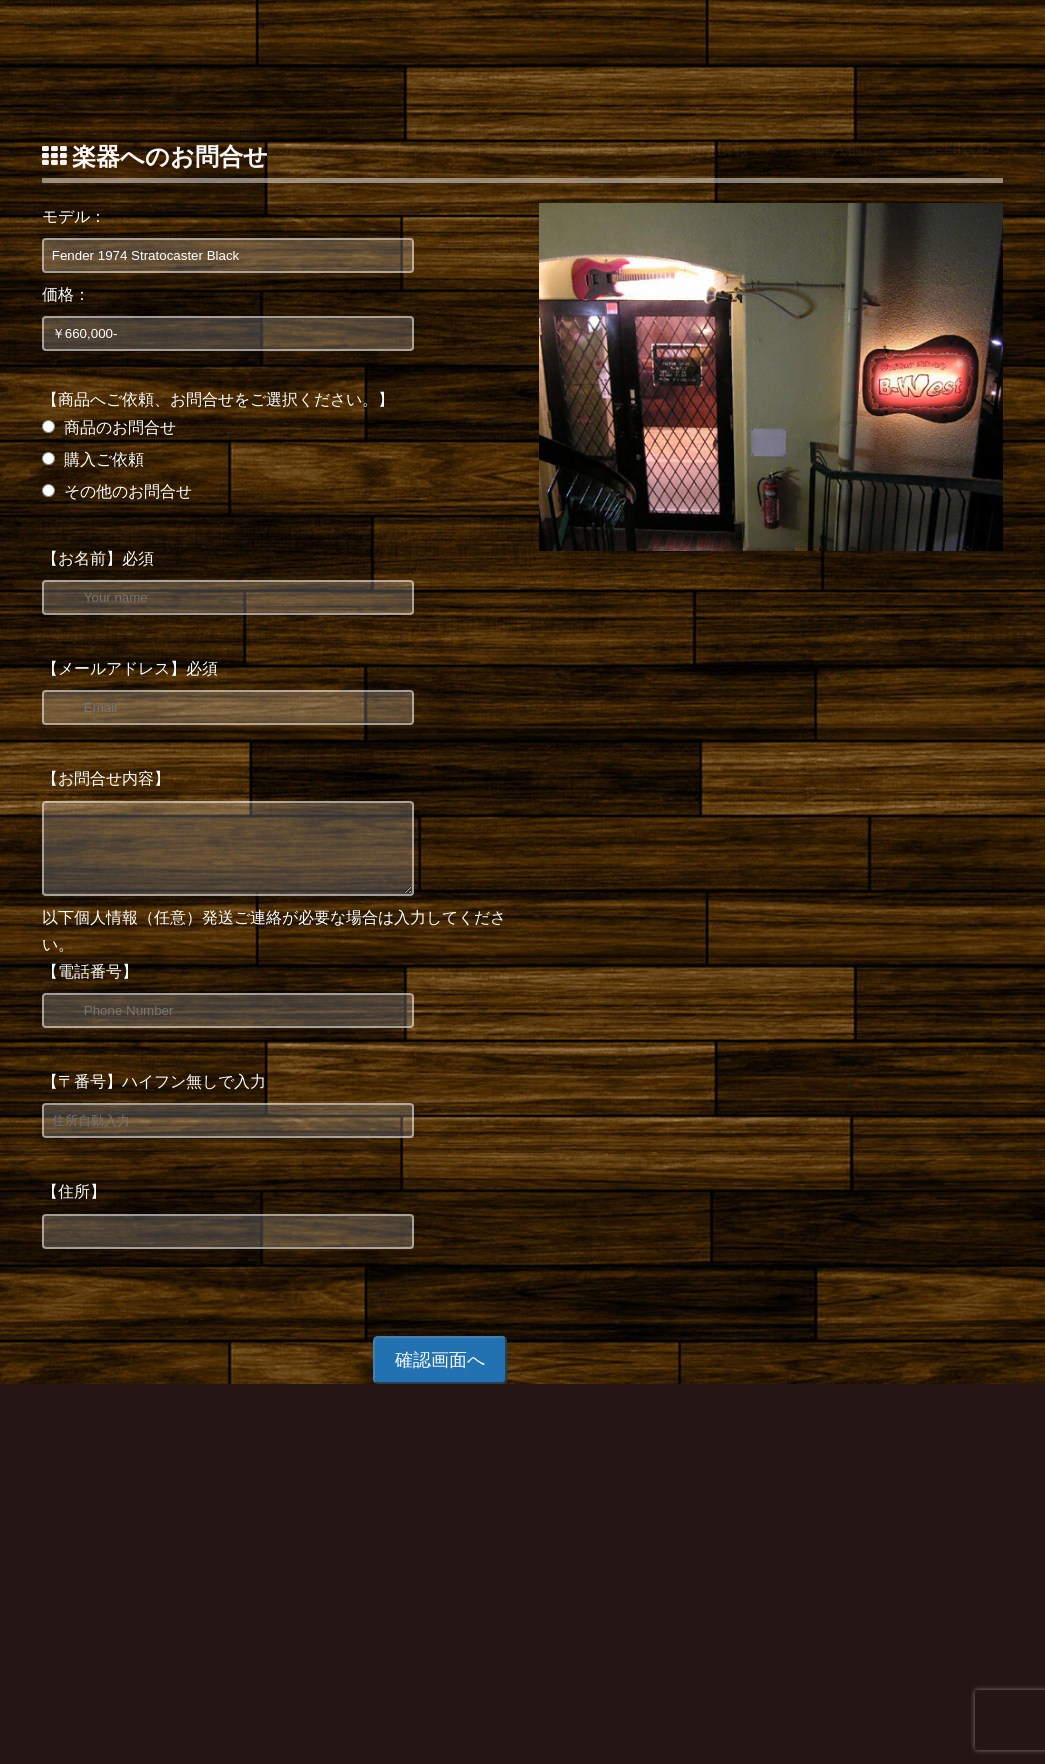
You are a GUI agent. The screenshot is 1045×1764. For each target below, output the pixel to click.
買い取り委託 (587, 53)
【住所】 (74, 1206)
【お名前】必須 (98, 558)
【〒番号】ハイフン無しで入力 (154, 1096)
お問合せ (961, 53)
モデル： (74, 216)
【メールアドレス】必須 (130, 668)
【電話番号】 (90, 986)
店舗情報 (717, 53)
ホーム (303, 53)
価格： (66, 294)
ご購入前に (839, 53)
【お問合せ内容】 (106, 778)
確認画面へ (440, 1375)
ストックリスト (433, 53)
